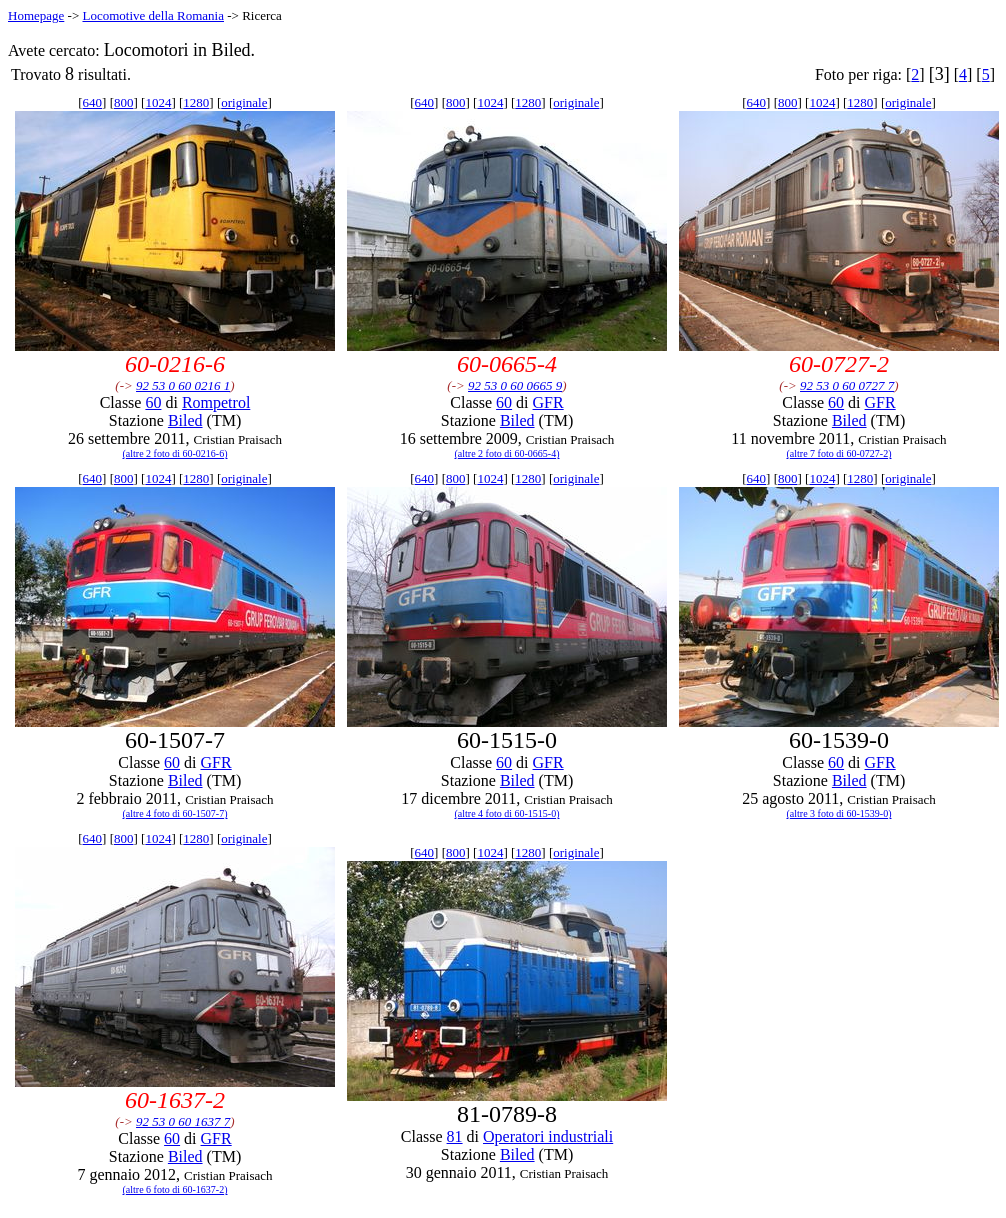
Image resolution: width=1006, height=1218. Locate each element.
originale (244, 102)
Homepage (36, 15)
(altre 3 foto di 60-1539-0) (839, 813)
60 (153, 402)
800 (124, 102)
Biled (185, 420)
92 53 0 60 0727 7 (847, 385)
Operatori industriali (548, 1136)
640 (93, 102)
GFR (548, 402)
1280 (196, 102)
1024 (158, 102)
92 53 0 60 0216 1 (183, 385)
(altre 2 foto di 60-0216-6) (175, 453)
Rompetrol (216, 402)
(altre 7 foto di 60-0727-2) (839, 453)
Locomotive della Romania (153, 15)
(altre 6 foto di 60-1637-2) (175, 1189)
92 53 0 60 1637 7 (183, 1121)
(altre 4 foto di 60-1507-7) (175, 813)
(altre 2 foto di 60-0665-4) (507, 453)
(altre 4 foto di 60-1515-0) (507, 813)
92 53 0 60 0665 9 (515, 385)
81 (455, 1136)
